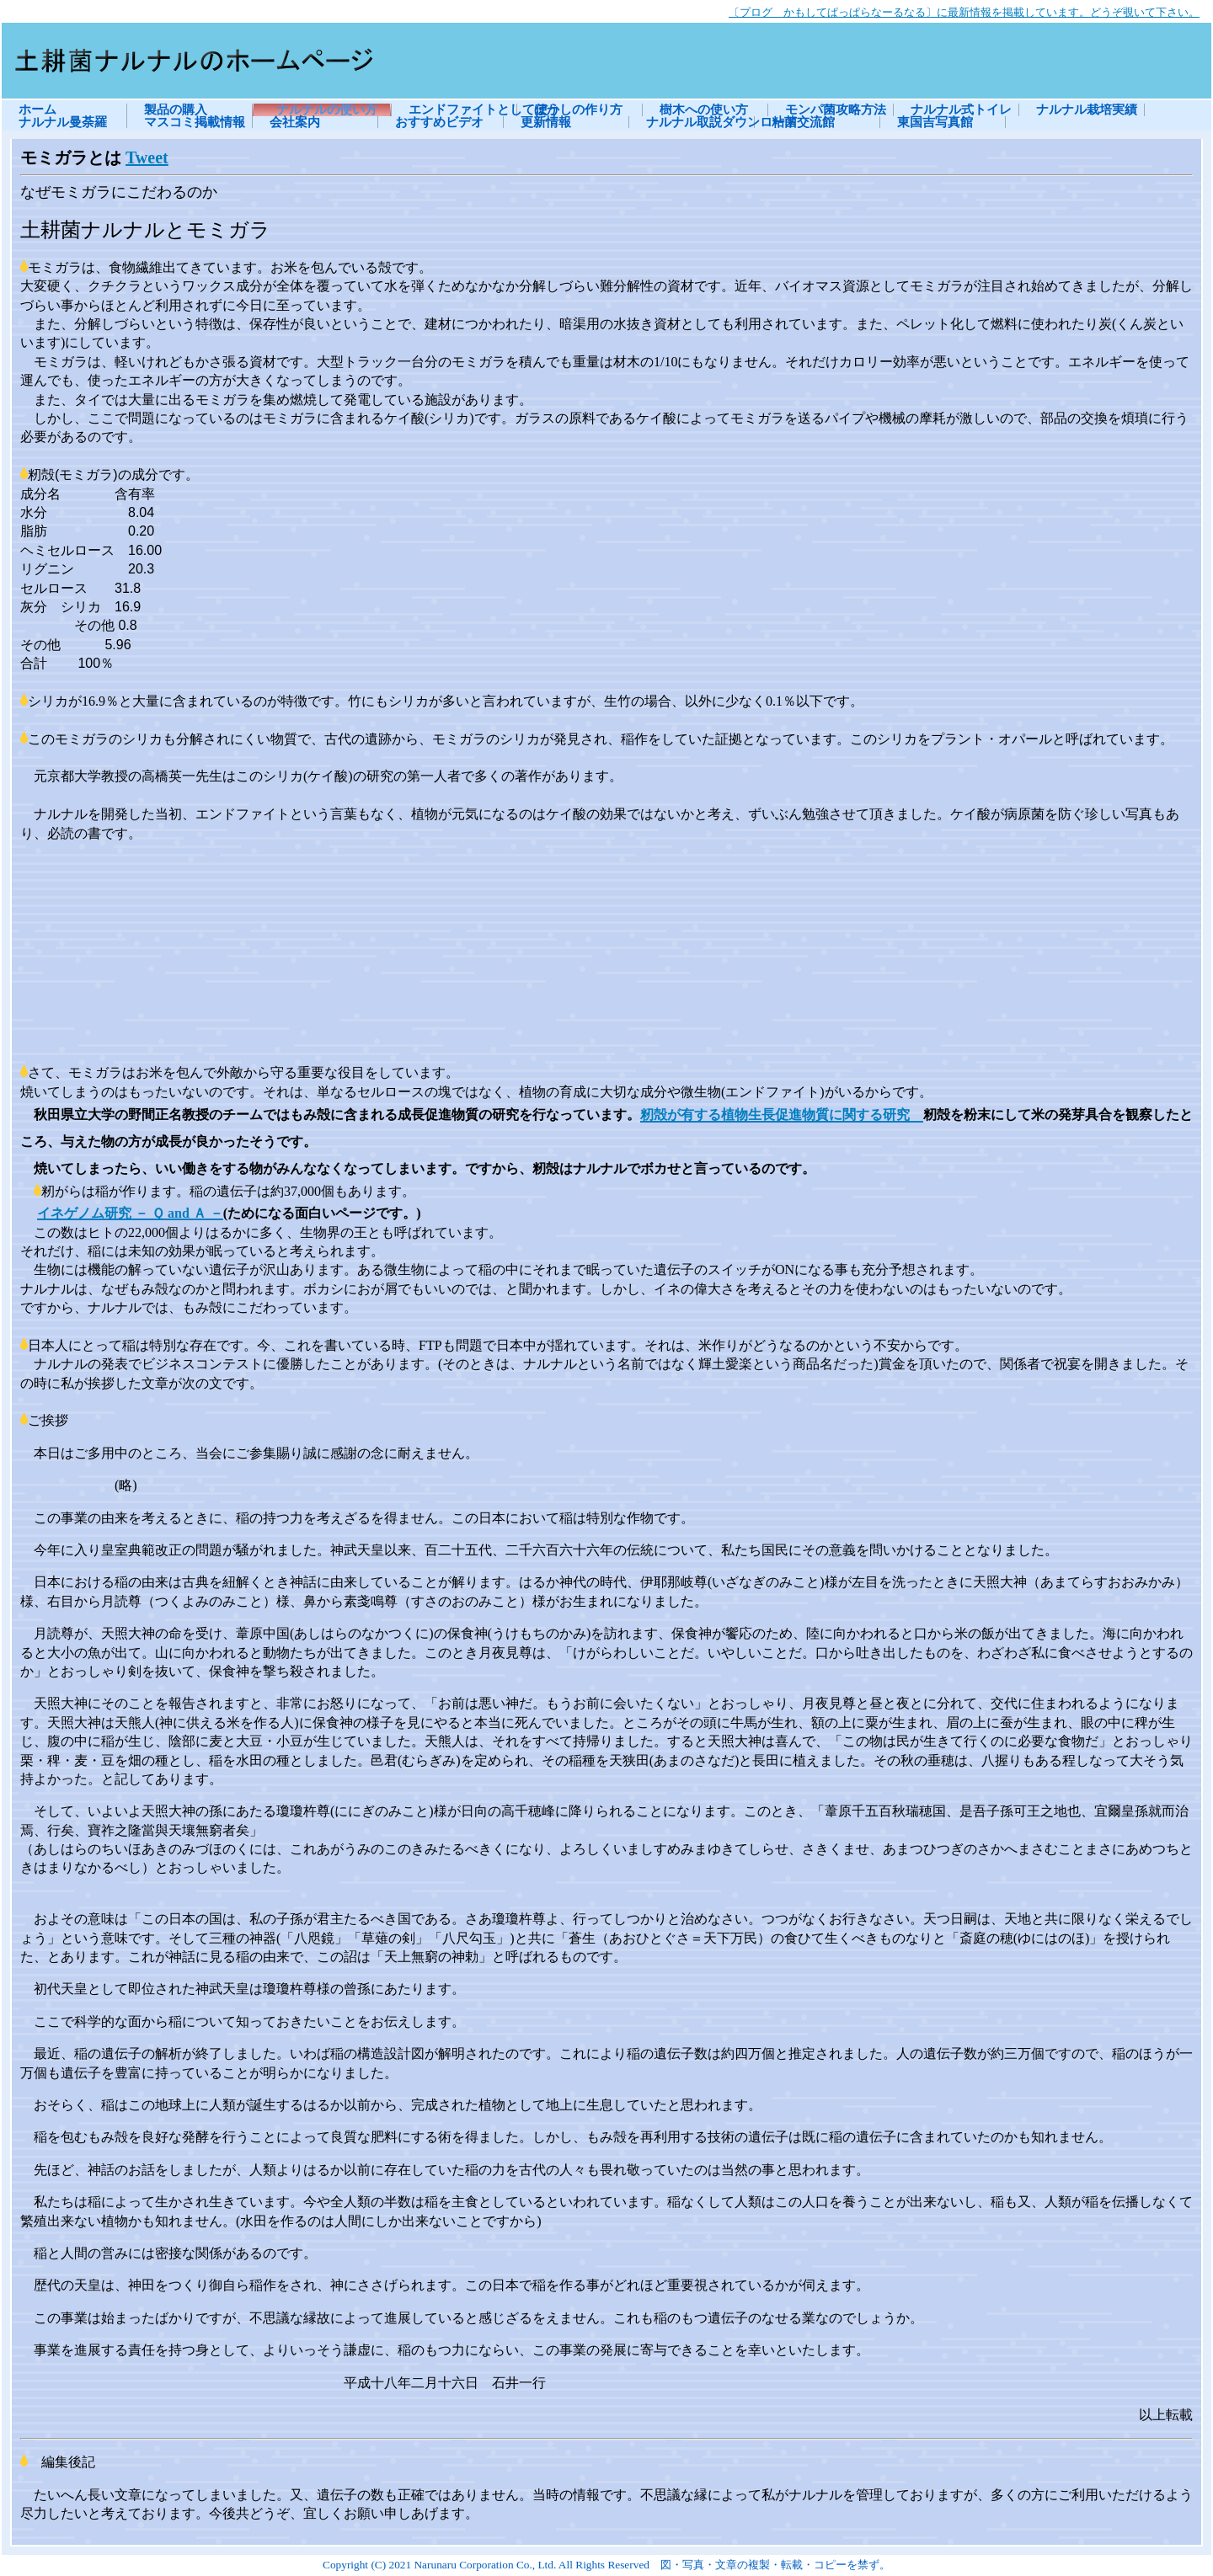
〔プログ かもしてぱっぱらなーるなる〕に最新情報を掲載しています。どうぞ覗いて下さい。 (964, 12)
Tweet (147, 157)
